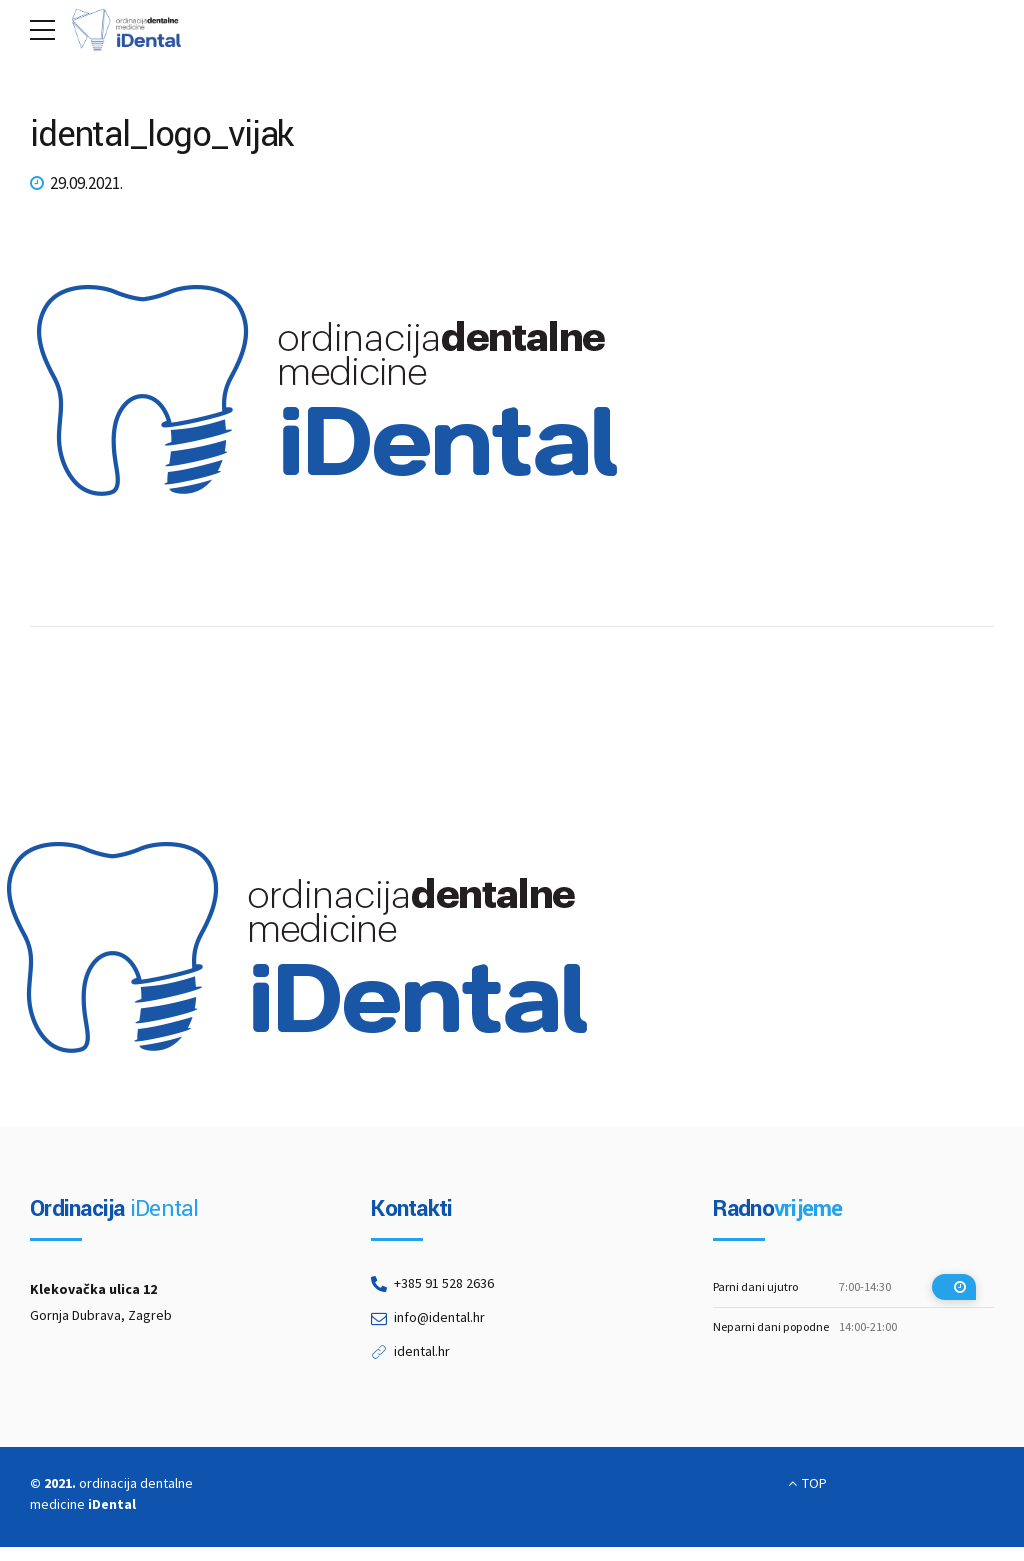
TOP (814, 1483)
